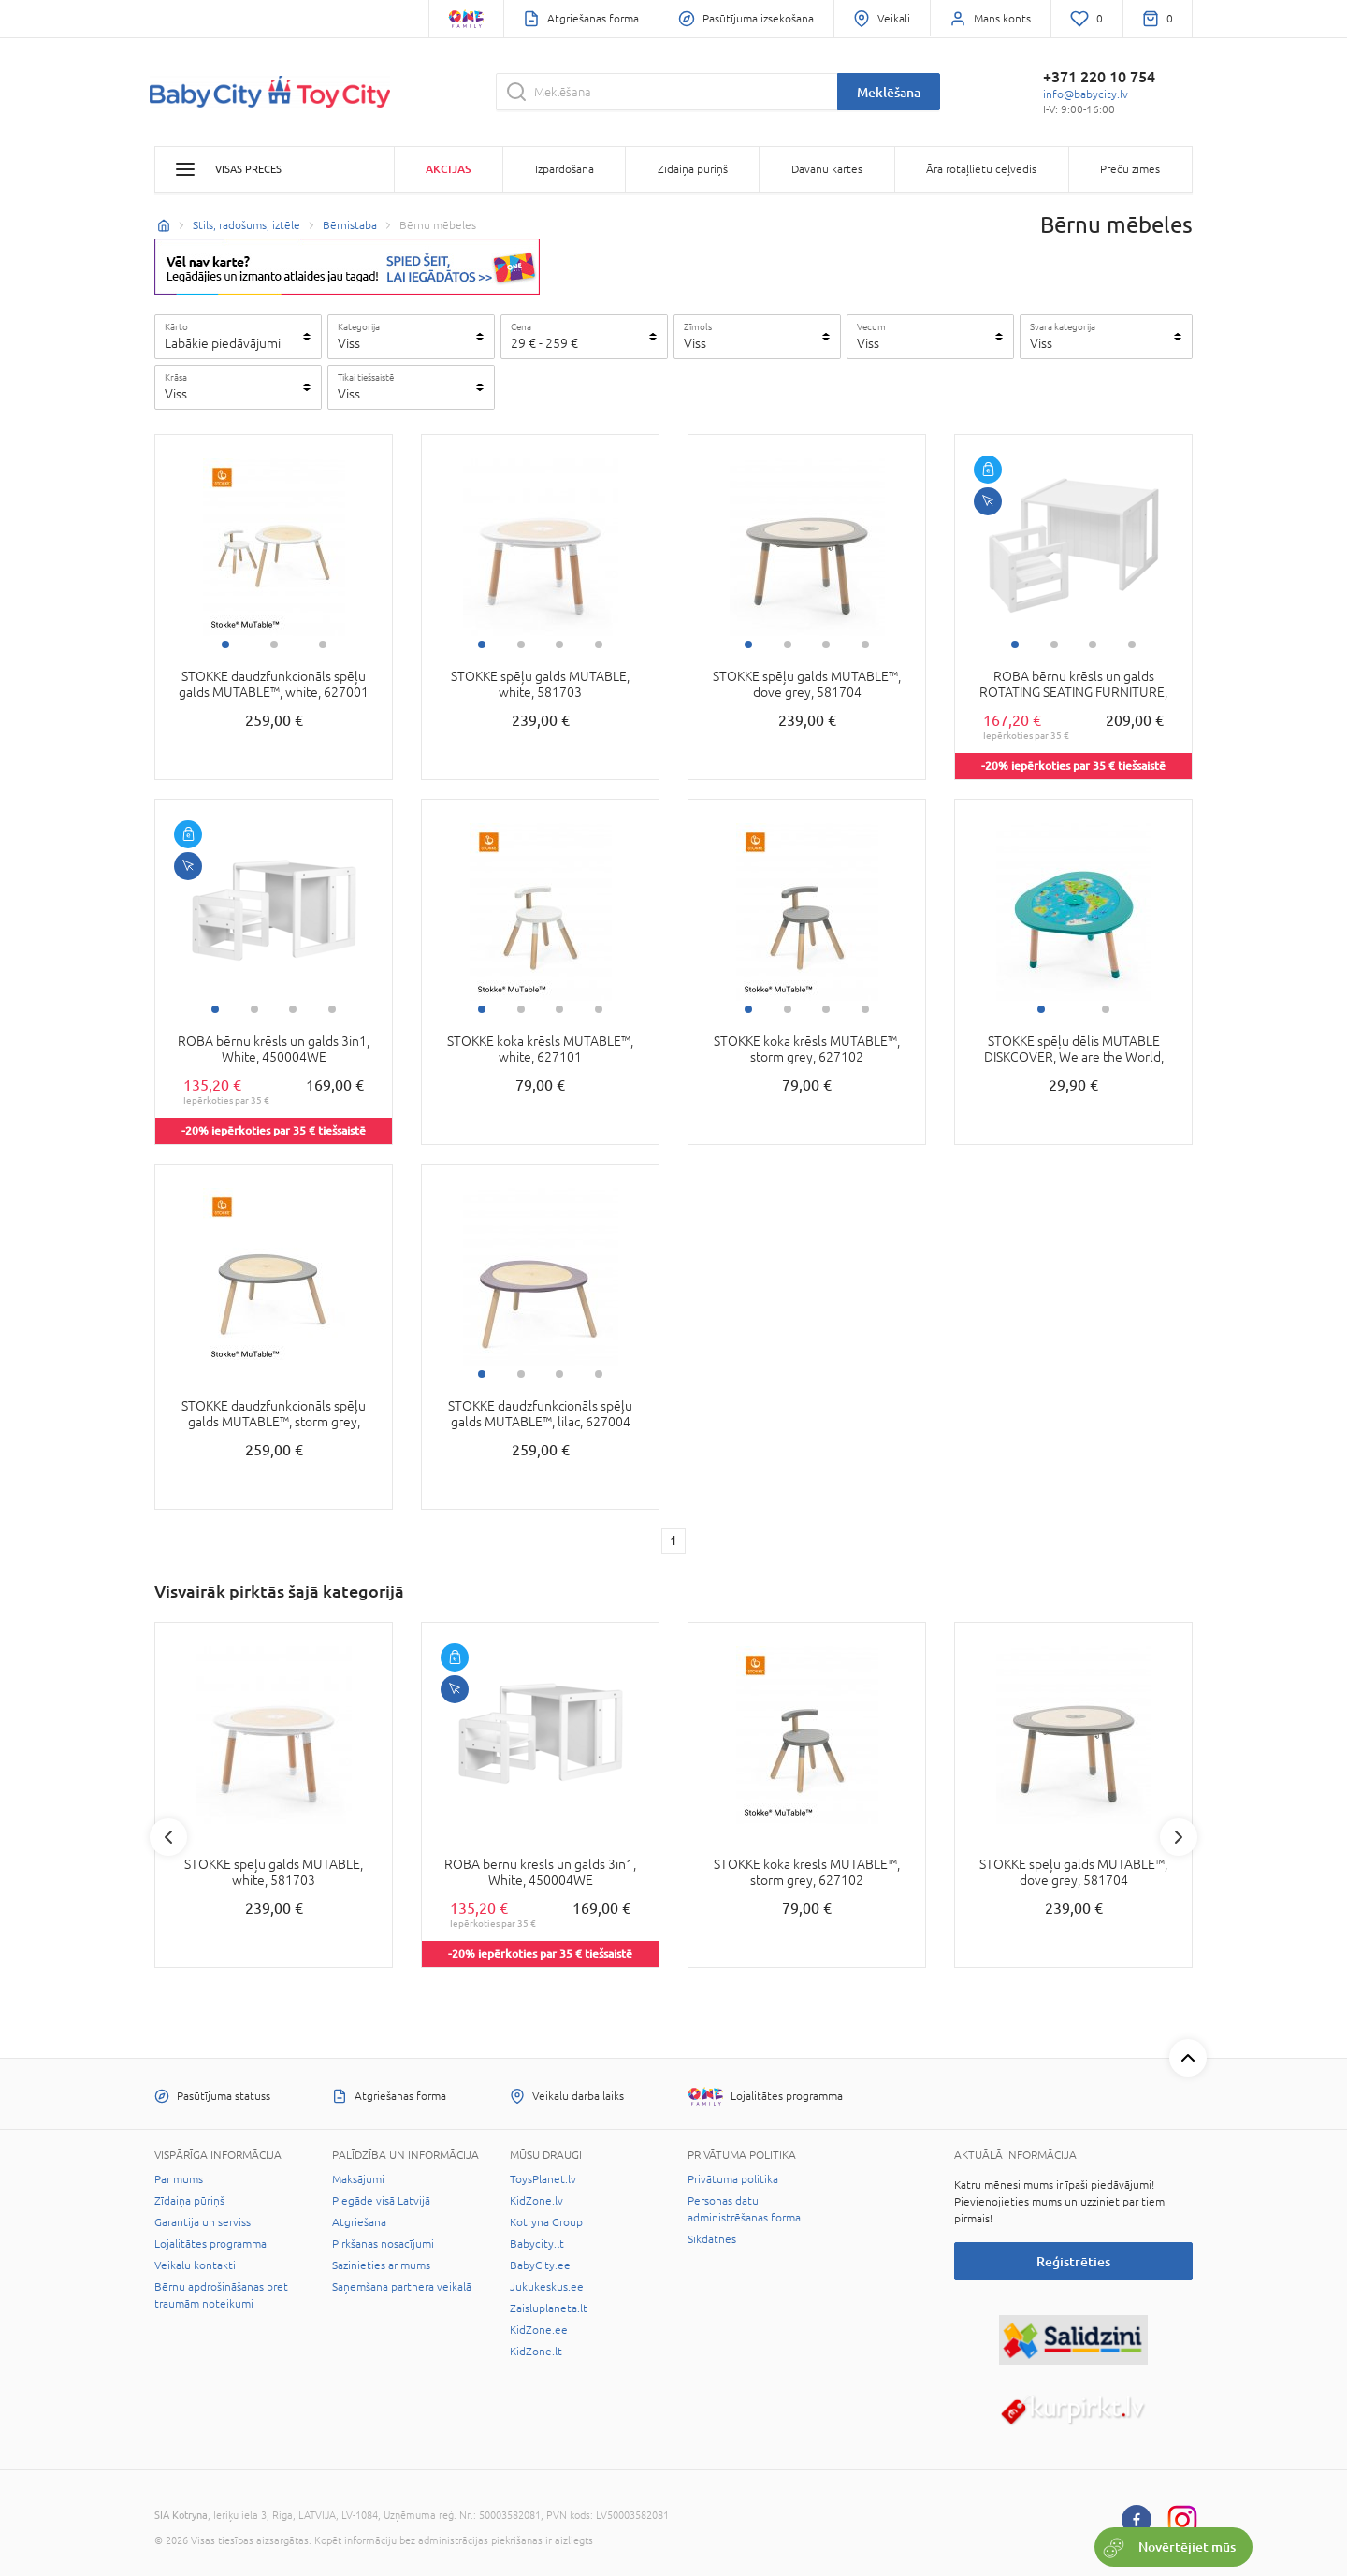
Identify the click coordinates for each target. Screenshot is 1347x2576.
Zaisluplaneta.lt (548, 2308)
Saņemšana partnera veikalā (401, 2287)
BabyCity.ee (540, 2265)
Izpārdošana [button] (564, 169)
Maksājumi (358, 2179)
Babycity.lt (537, 2243)
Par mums (178, 2179)
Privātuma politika (733, 2179)
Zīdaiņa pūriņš (189, 2200)
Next (1178, 1837)
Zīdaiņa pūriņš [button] (693, 169)
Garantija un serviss (202, 2222)
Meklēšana (888, 92)
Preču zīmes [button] (1130, 169)
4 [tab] (598, 644)
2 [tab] (274, 644)
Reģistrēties (1073, 2261)
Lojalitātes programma (210, 2243)
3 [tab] (322, 644)
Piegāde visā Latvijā (381, 2200)
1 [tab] (225, 644)
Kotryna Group (546, 2222)
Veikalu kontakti (195, 2265)
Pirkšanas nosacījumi (383, 2243)
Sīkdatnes (712, 2239)
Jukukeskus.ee (547, 2287)
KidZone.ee (539, 2330)
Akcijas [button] (448, 169)
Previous (168, 1837)
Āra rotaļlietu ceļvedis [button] (981, 169)
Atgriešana (359, 2222)
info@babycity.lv (1085, 94)
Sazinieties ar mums (381, 2265)
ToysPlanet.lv (543, 2179)
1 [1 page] (673, 1540)
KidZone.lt (536, 2351)
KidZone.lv (536, 2200)
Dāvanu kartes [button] (826, 169)
